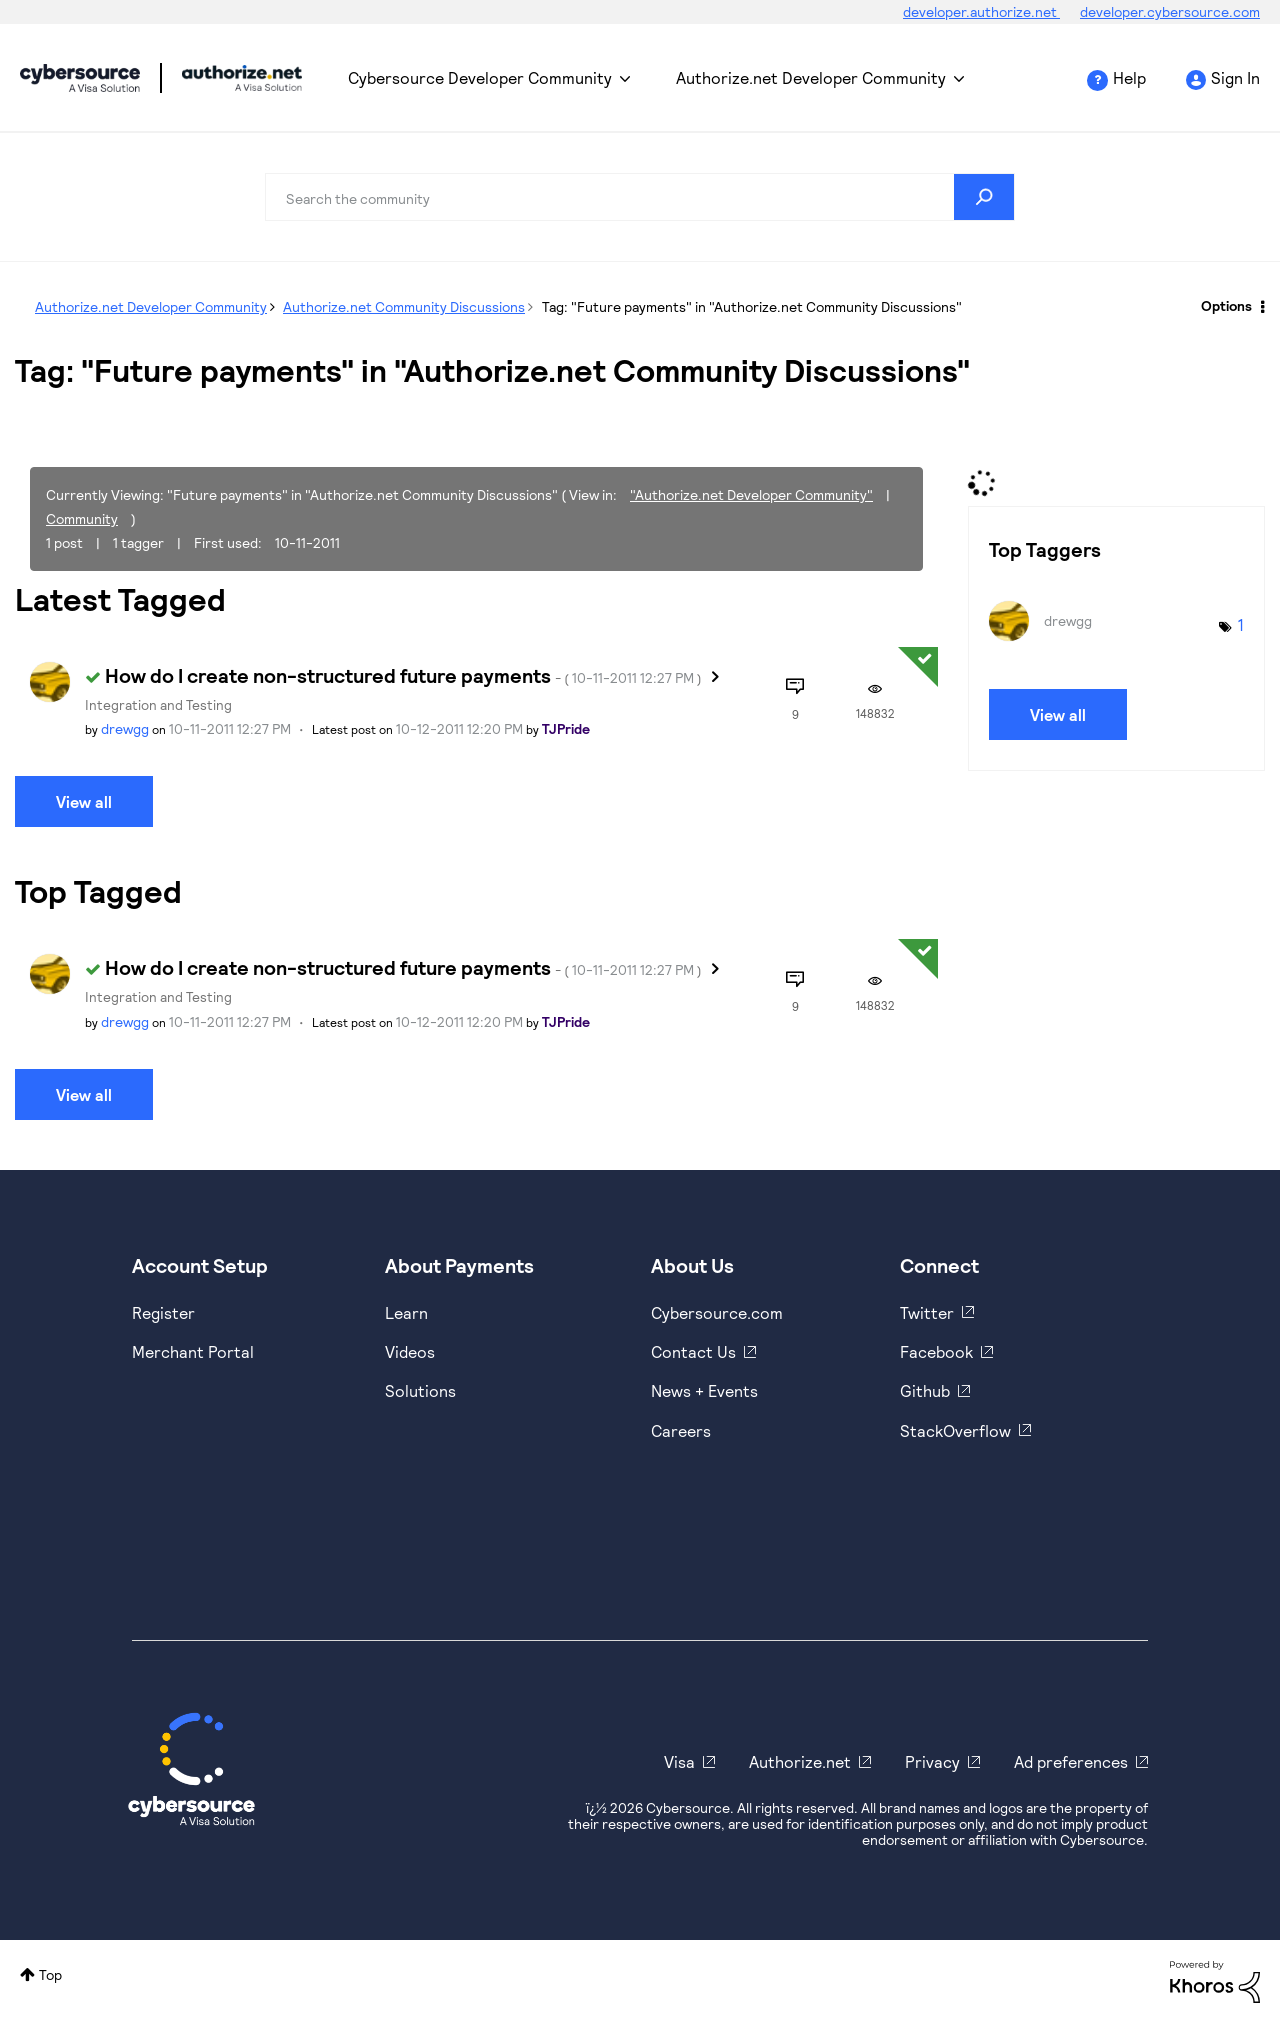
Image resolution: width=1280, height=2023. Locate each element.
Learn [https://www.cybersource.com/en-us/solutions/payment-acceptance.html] (406, 1312)
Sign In (1235, 77)
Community (82, 518)
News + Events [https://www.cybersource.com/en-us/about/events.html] (704, 1390)
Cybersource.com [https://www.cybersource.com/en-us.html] (717, 1312)
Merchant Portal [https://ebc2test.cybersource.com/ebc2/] (193, 1351)
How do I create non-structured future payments (403, 675)
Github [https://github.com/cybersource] (925, 1390)
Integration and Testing (158, 704)
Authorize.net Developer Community (811, 77)
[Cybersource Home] (191, 1769)
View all (84, 801)
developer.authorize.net (981, 11)
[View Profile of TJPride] (566, 728)
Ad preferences (1071, 1761)
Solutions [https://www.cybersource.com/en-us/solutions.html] (420, 1390)
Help (1129, 77)
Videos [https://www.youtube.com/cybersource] (410, 1351)
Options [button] (1226, 305)
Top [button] (50, 1974)
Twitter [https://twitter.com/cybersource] (927, 1312)
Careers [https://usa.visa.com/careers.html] (681, 1430)
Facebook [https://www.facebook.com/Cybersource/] (936, 1351)
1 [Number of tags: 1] (1241, 624)
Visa (679, 1761)
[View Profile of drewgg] (125, 728)
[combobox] (640, 197)
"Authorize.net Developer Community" (751, 494)
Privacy (932, 1761)
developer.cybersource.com (1170, 11)
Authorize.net (800, 1761)
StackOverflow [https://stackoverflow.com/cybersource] (955, 1430)
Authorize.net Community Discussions (404, 306)
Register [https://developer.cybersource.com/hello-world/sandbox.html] (163, 1312)
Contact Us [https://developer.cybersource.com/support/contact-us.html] (693, 1351)
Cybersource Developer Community (80, 78)
